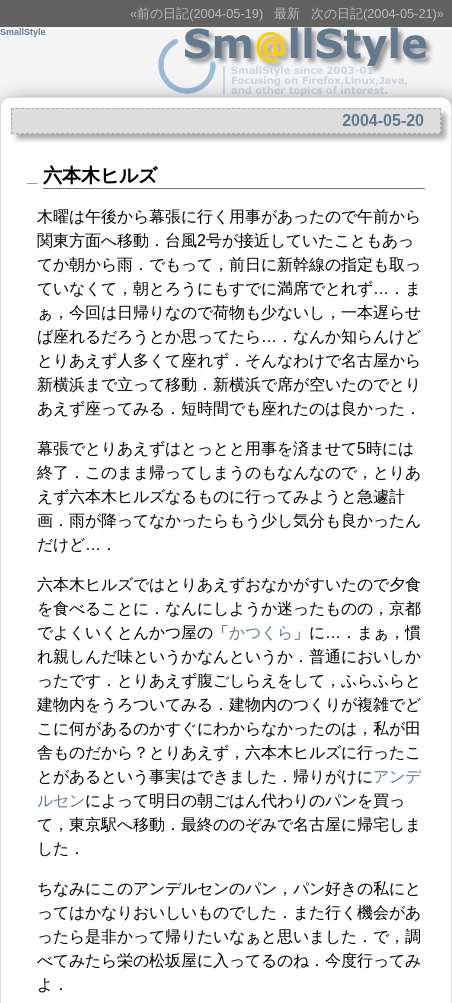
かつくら (261, 632)
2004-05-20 (383, 120)
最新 (287, 13)
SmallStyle (23, 32)
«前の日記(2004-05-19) (196, 13)
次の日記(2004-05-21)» (377, 13)
